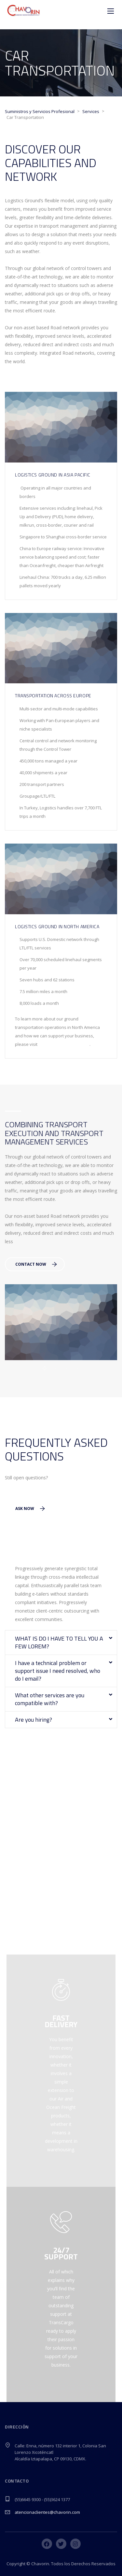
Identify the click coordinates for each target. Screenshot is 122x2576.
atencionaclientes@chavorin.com (47, 2512)
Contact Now (36, 1264)
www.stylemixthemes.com (63, 1044)
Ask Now (30, 1508)
